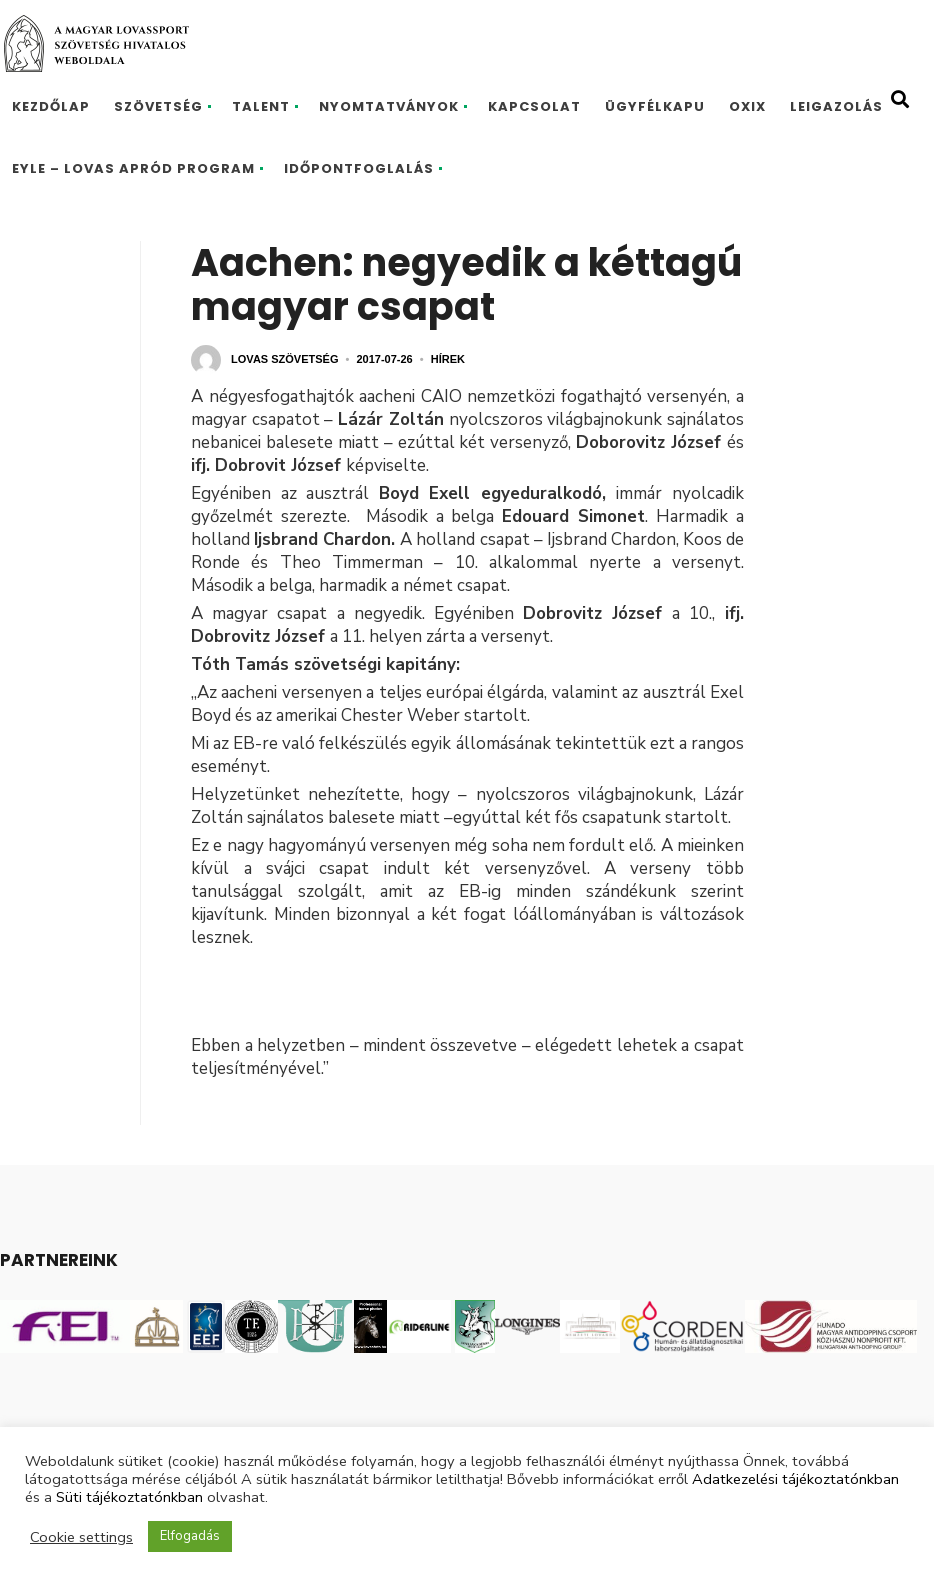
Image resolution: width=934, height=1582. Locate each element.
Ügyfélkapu (655, 106)
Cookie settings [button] (81, 1537)
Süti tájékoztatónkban (129, 1497)
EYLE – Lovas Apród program (133, 168)
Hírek (448, 359)
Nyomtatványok (389, 106)
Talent (261, 106)
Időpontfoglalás (359, 168)
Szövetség (158, 106)
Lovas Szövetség (284, 359)
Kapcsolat (534, 106)
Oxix (747, 106)
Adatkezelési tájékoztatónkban (795, 1479)
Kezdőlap (51, 106)
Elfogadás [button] (190, 1536)
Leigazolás (836, 106)
